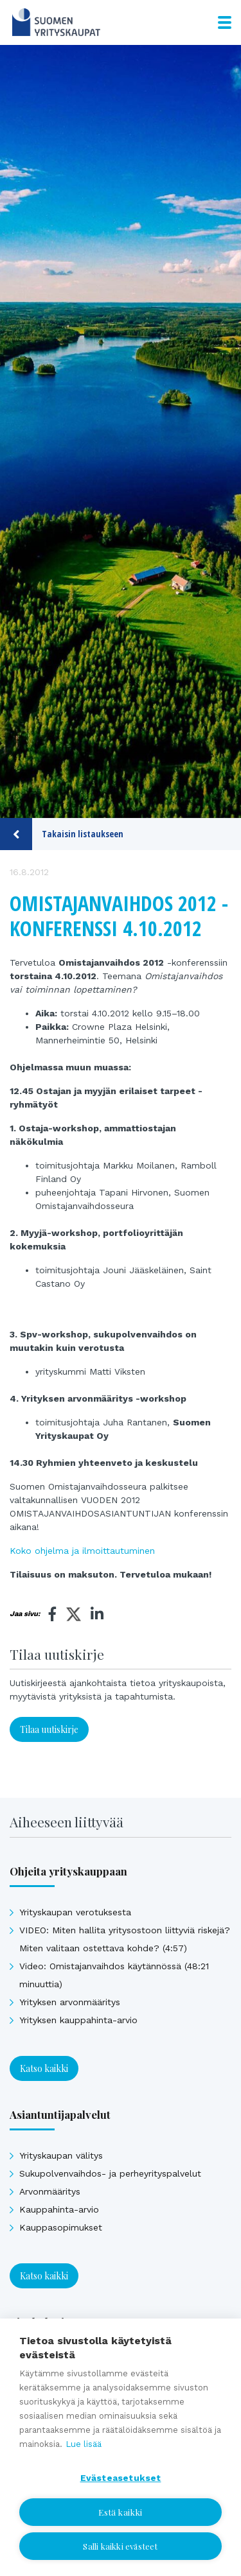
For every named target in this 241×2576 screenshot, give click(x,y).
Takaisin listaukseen (61, 834)
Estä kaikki (120, 2512)
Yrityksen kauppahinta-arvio (78, 2020)
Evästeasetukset (120, 2478)
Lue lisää (84, 2444)
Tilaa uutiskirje (49, 1729)
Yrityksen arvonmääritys (69, 2002)
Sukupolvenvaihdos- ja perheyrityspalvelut (110, 2173)
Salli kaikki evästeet (120, 2546)
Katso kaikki (44, 2068)
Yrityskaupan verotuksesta (75, 1912)
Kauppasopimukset (60, 2227)
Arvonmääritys (49, 2191)
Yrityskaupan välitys (61, 2155)
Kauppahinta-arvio (59, 2209)
